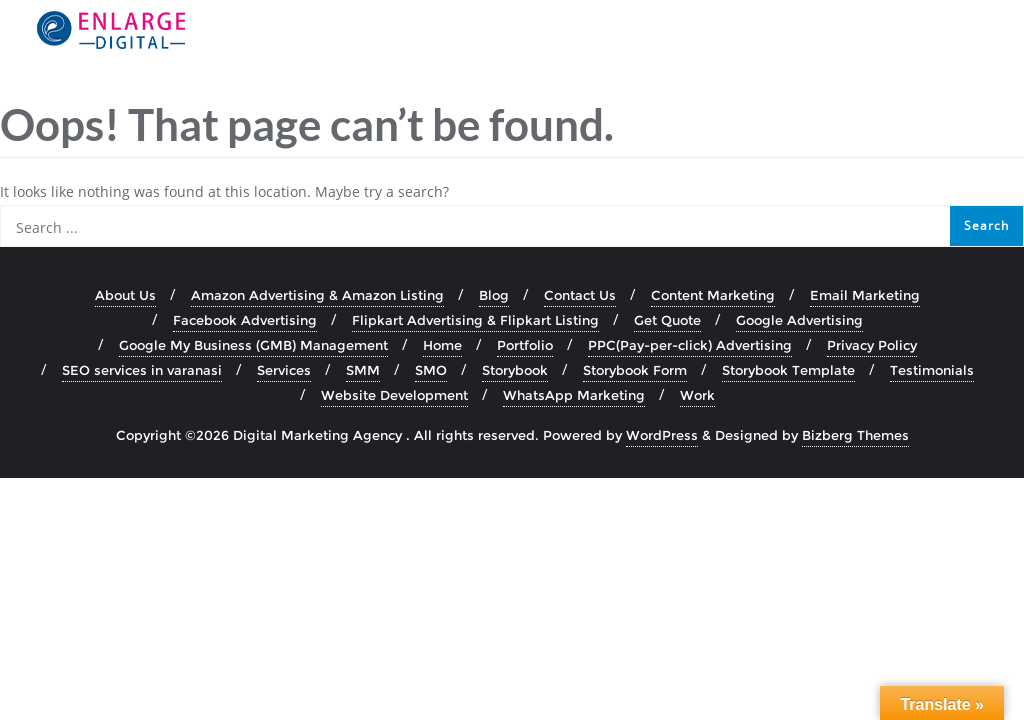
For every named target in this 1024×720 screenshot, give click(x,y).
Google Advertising (799, 320)
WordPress (662, 435)
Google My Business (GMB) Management (253, 345)
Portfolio (525, 345)
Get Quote (667, 320)
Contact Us (580, 295)
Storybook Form (635, 370)
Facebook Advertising (245, 320)
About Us (125, 295)
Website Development (394, 395)
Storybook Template (788, 370)
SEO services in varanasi (142, 370)
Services (284, 370)
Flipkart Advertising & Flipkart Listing (475, 320)
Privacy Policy (872, 345)
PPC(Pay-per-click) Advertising (690, 345)
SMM (363, 370)
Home (442, 345)
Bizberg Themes (855, 435)
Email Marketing (865, 295)
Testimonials (932, 370)
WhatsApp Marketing (574, 395)
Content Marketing (713, 295)
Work (697, 395)
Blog (494, 295)
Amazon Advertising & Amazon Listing (317, 295)
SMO (431, 370)
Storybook (515, 370)
